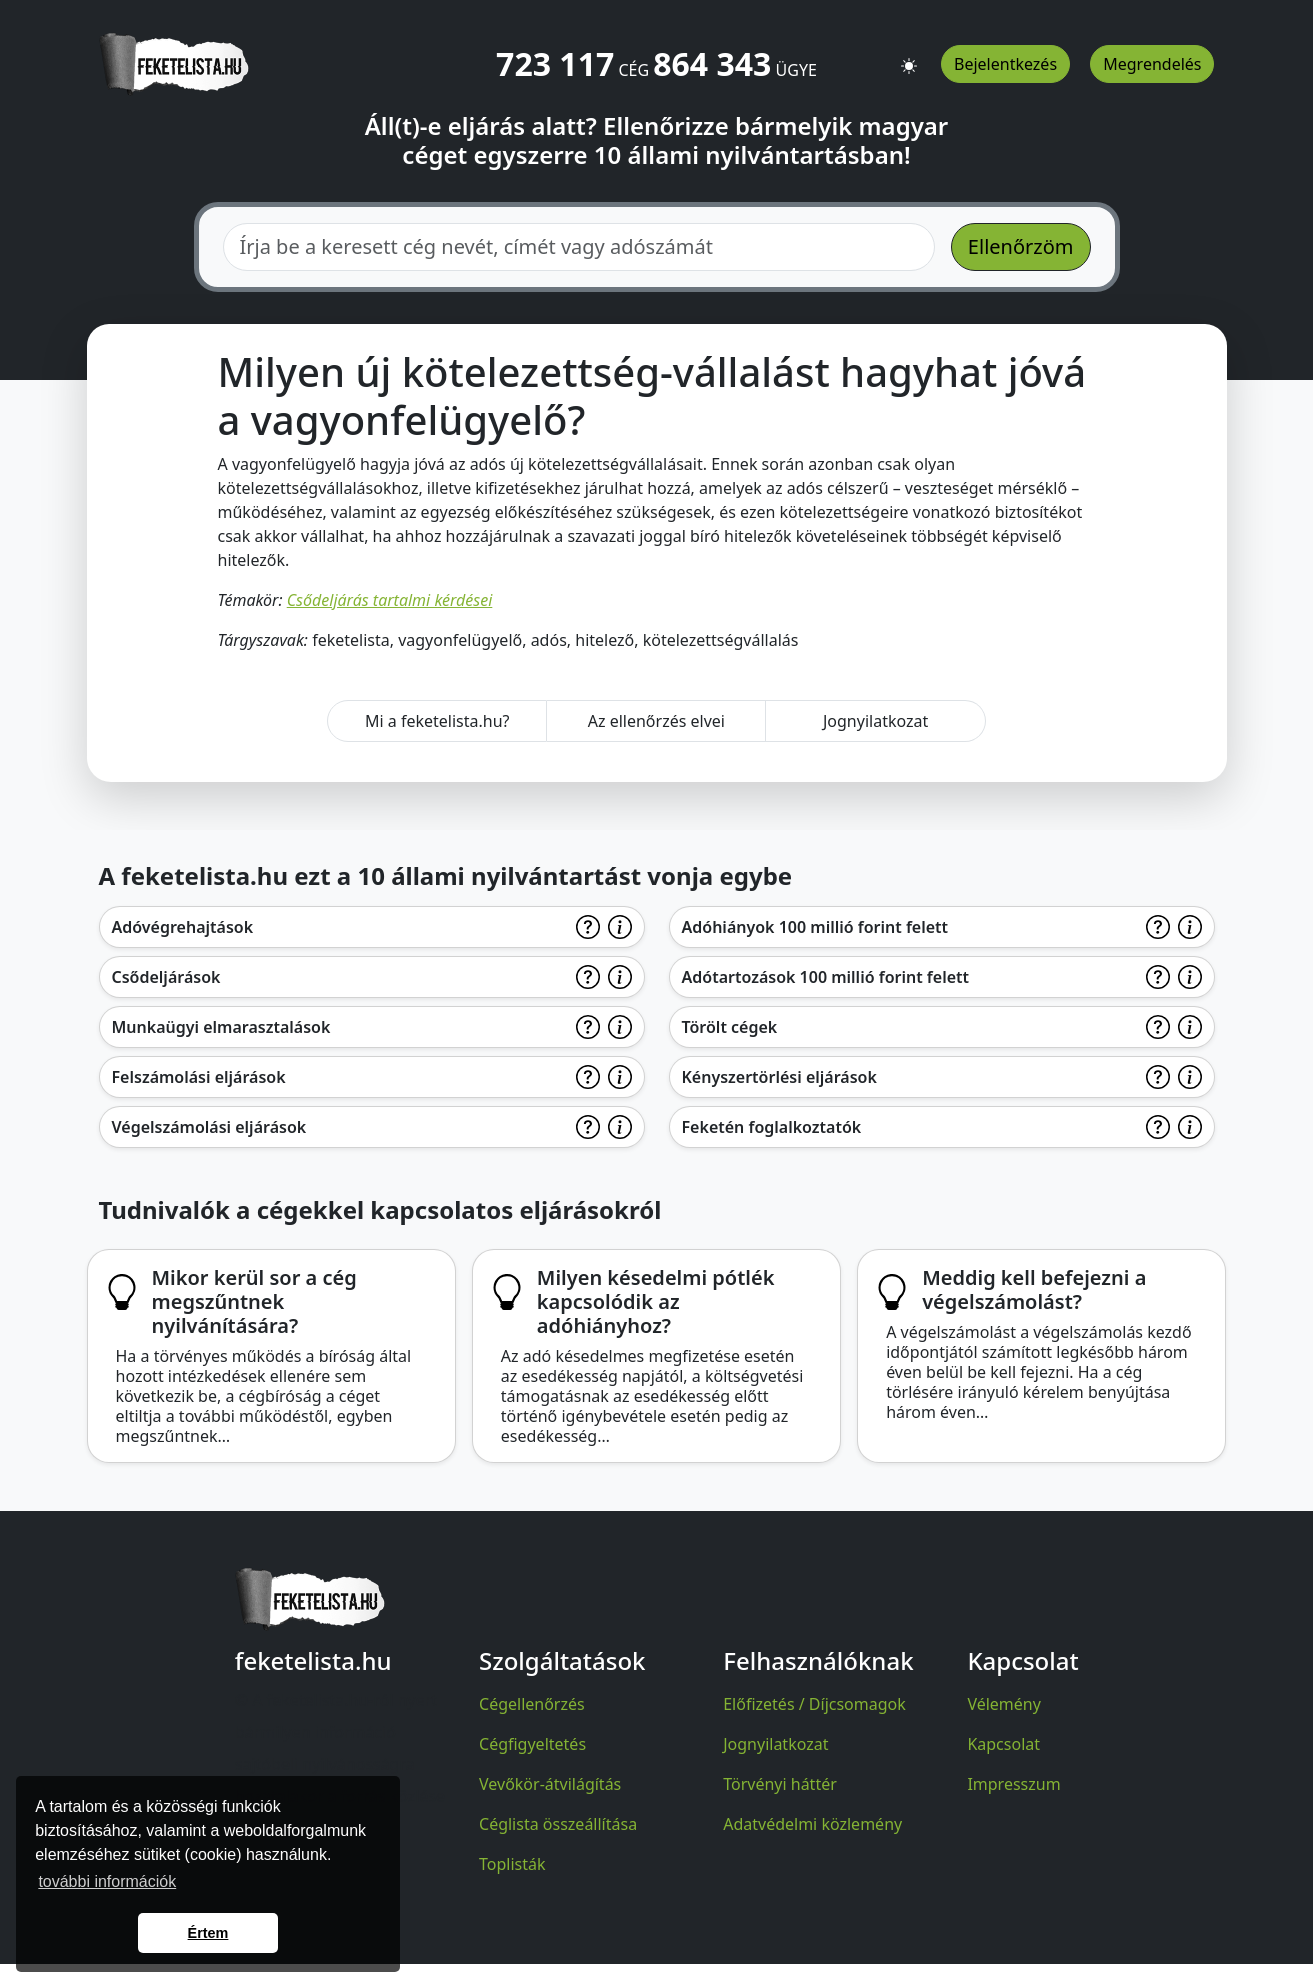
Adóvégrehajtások (183, 927)
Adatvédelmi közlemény (812, 1824)
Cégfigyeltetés (532, 1744)
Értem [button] (208, 1933)
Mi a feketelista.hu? (437, 721)
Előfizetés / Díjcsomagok (814, 1704)
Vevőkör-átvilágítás (550, 1784)
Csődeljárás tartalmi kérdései (390, 600)
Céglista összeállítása (558, 1824)
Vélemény (1004, 1704)
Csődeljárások (166, 977)
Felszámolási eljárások (199, 1077)
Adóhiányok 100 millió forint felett (815, 927)
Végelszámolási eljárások (209, 1127)
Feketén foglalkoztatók (772, 1127)
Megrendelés (1152, 64)
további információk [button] (107, 1881)
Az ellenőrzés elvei (656, 721)
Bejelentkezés (1005, 64)
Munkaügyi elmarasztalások (221, 1027)
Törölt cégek (730, 1027)
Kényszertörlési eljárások (779, 1077)
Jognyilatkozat (875, 721)
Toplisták (512, 1864)
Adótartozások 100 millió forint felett (826, 977)
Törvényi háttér (780, 1784)
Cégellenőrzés (532, 1704)
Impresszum (1013, 1784)
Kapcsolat (1003, 1744)
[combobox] (579, 247)
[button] (909, 57)
